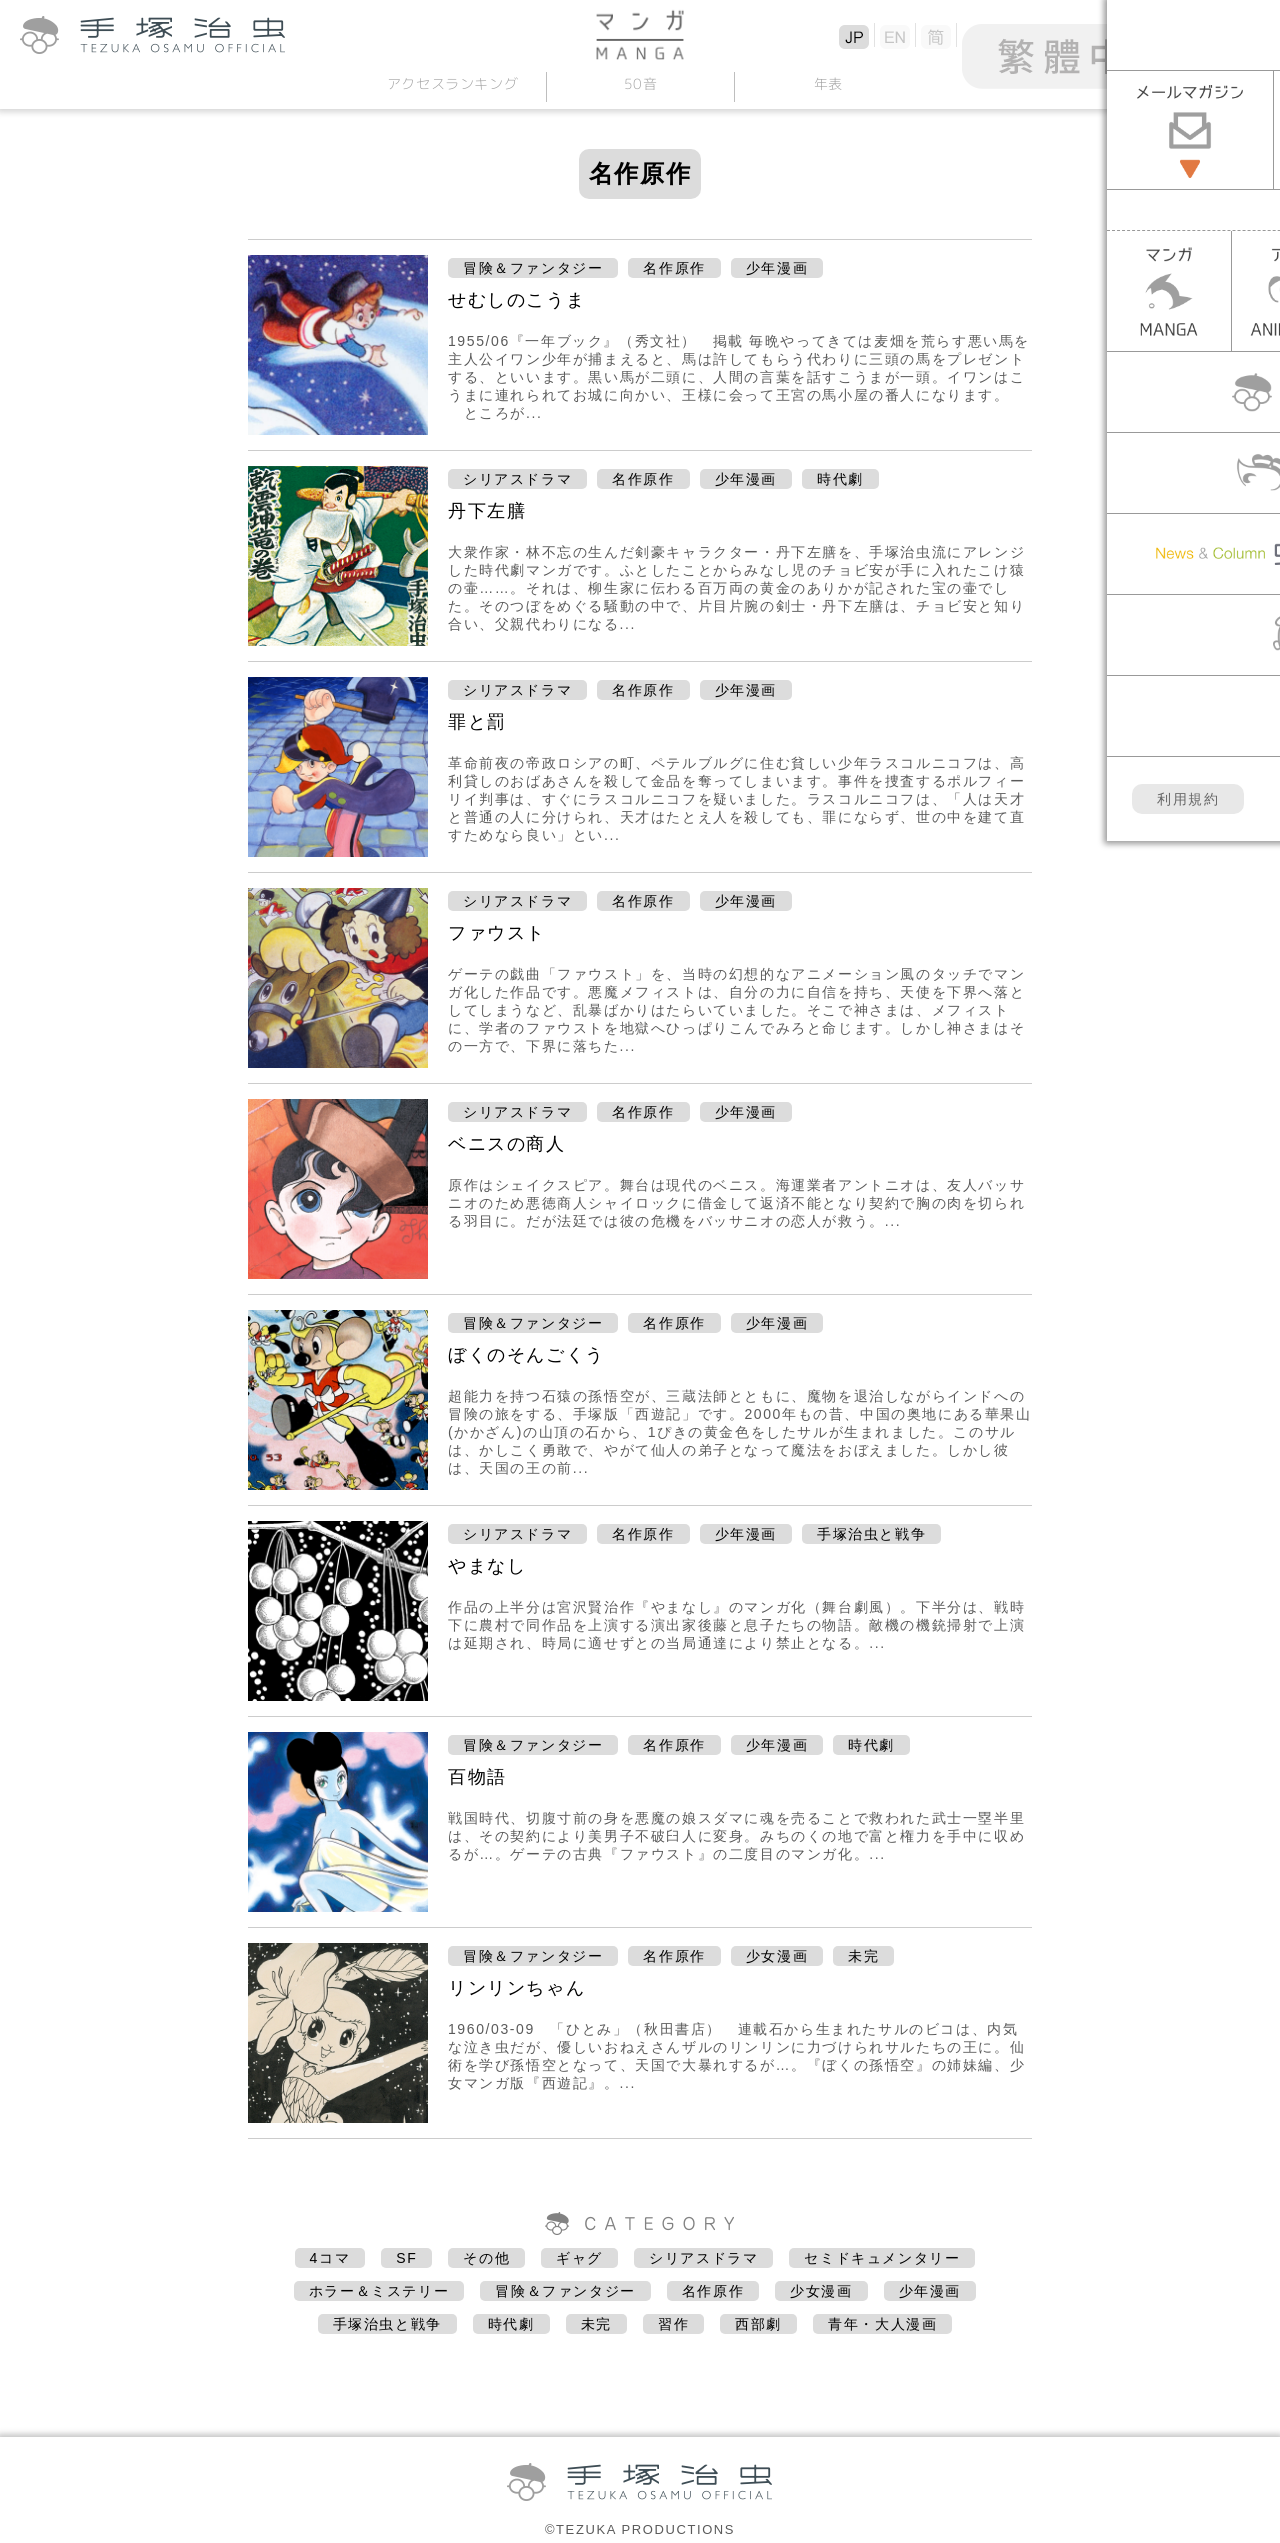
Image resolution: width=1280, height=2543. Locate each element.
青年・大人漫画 (882, 2324)
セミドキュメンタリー (882, 2258)
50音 (640, 83)
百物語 (477, 1777)
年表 (827, 83)
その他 (486, 2258)
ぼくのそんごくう (526, 1355)
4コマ (330, 2258)
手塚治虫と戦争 (871, 1534)
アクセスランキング (452, 83)
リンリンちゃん (516, 1988)
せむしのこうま (516, 300)
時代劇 (840, 479)
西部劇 (758, 2324)
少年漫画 (777, 268)
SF (406, 2258)
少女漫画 (777, 1956)
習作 (673, 2324)
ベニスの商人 (507, 1144)
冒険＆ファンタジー (533, 268)
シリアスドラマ (517, 479)
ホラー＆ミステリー (379, 2291)
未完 (863, 1956)
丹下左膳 (487, 511)
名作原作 (674, 268)
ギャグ (579, 2258)
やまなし (487, 1566)
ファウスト (497, 933)
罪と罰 (477, 722)
